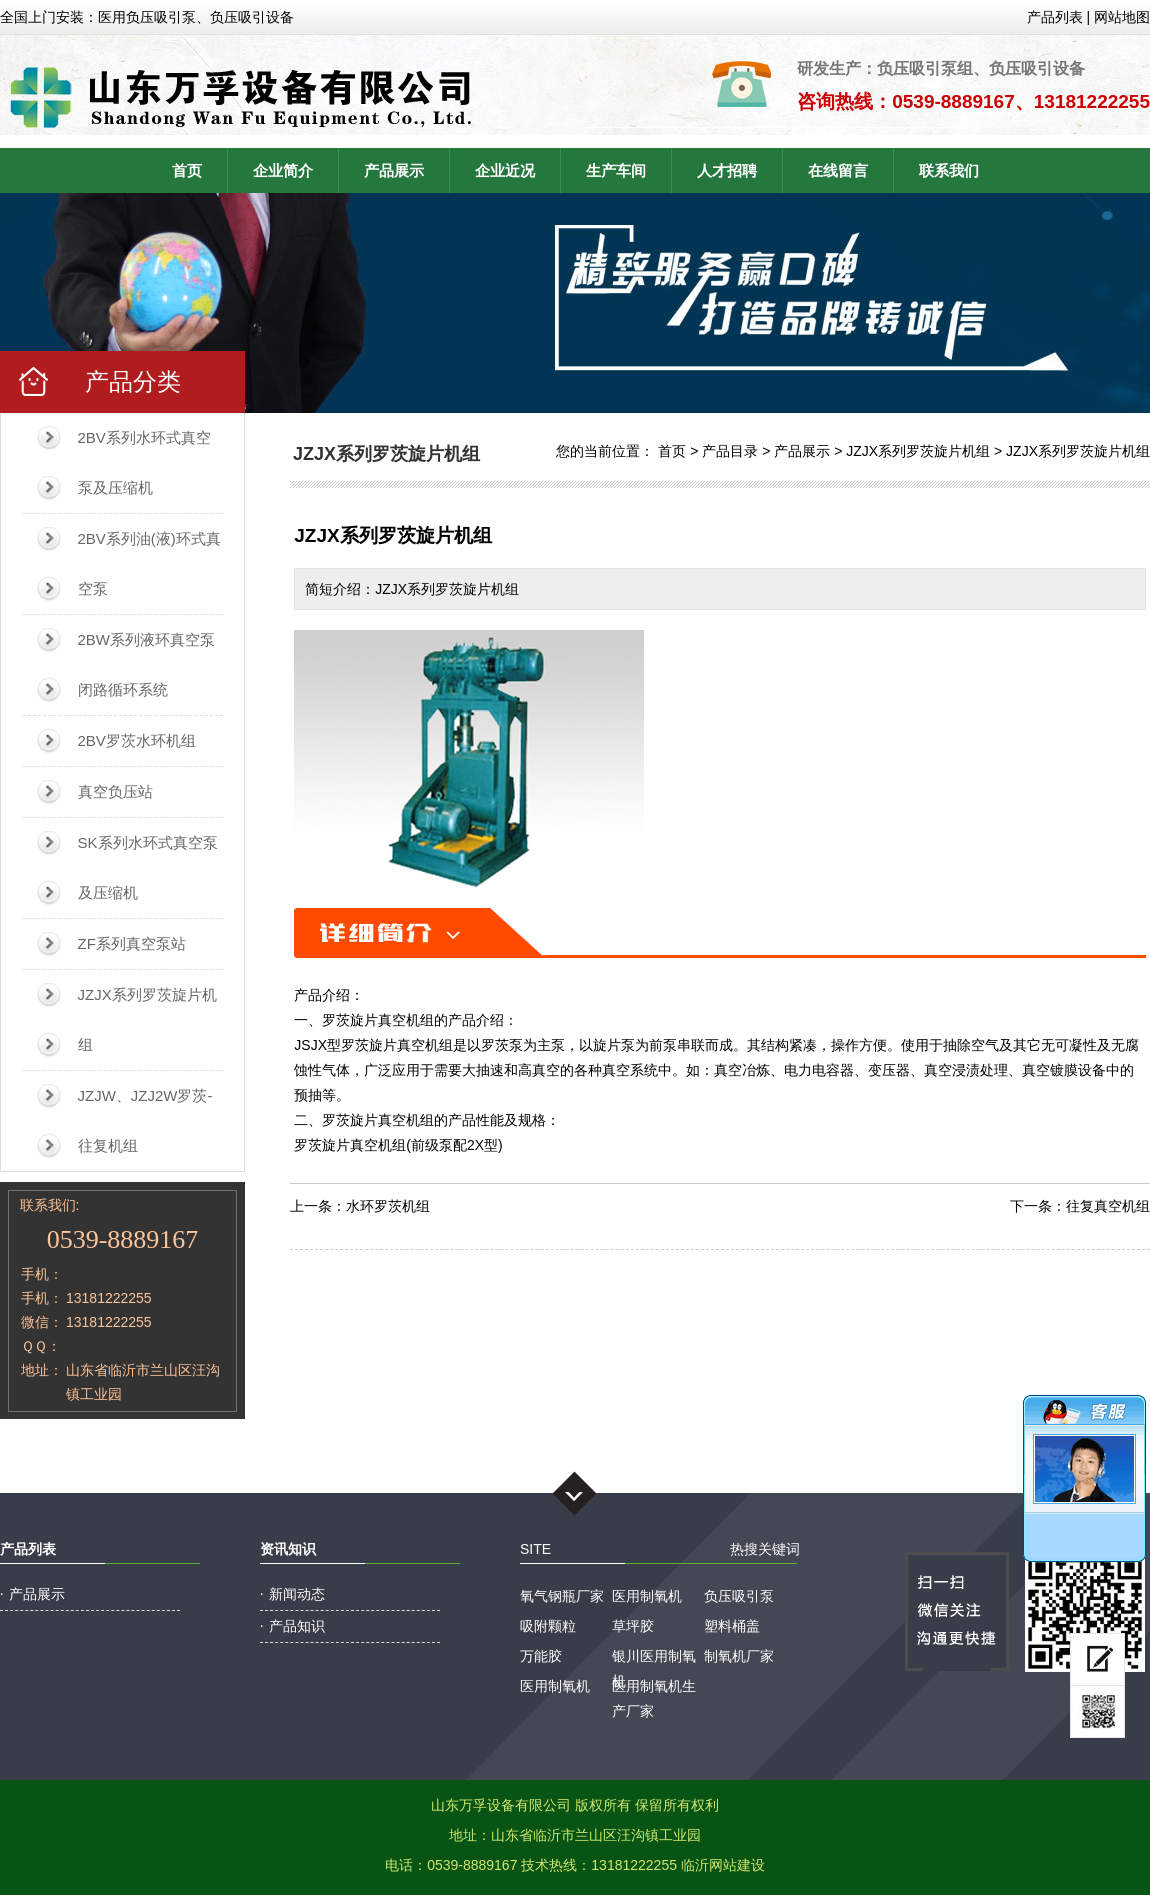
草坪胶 (633, 1626)
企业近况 (505, 170)
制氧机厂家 (739, 1656)
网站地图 (1122, 17)
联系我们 (949, 170)
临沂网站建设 (723, 1865)
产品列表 (1055, 17)
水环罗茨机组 (388, 1206)
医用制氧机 (647, 1596)
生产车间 (616, 170)
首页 (187, 170)
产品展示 (394, 170)
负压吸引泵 (739, 1596)
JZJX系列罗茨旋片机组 (147, 1019)
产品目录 (730, 451)
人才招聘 (727, 170)
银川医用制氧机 (654, 1658)
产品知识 (297, 1626)
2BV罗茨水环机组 (137, 740)
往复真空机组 (1108, 1206)
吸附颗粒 (548, 1626)
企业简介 (283, 170)
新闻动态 (297, 1594)
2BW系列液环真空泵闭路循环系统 (147, 664)
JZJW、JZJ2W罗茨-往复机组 (145, 1120)
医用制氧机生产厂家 (654, 1688)
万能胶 (541, 1656)
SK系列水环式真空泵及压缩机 (148, 867)
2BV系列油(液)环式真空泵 (149, 563)
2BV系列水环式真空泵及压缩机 (144, 462)
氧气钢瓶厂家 (562, 1596)
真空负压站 (115, 791)
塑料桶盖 (732, 1626)
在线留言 (838, 170)
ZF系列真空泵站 (132, 943)
